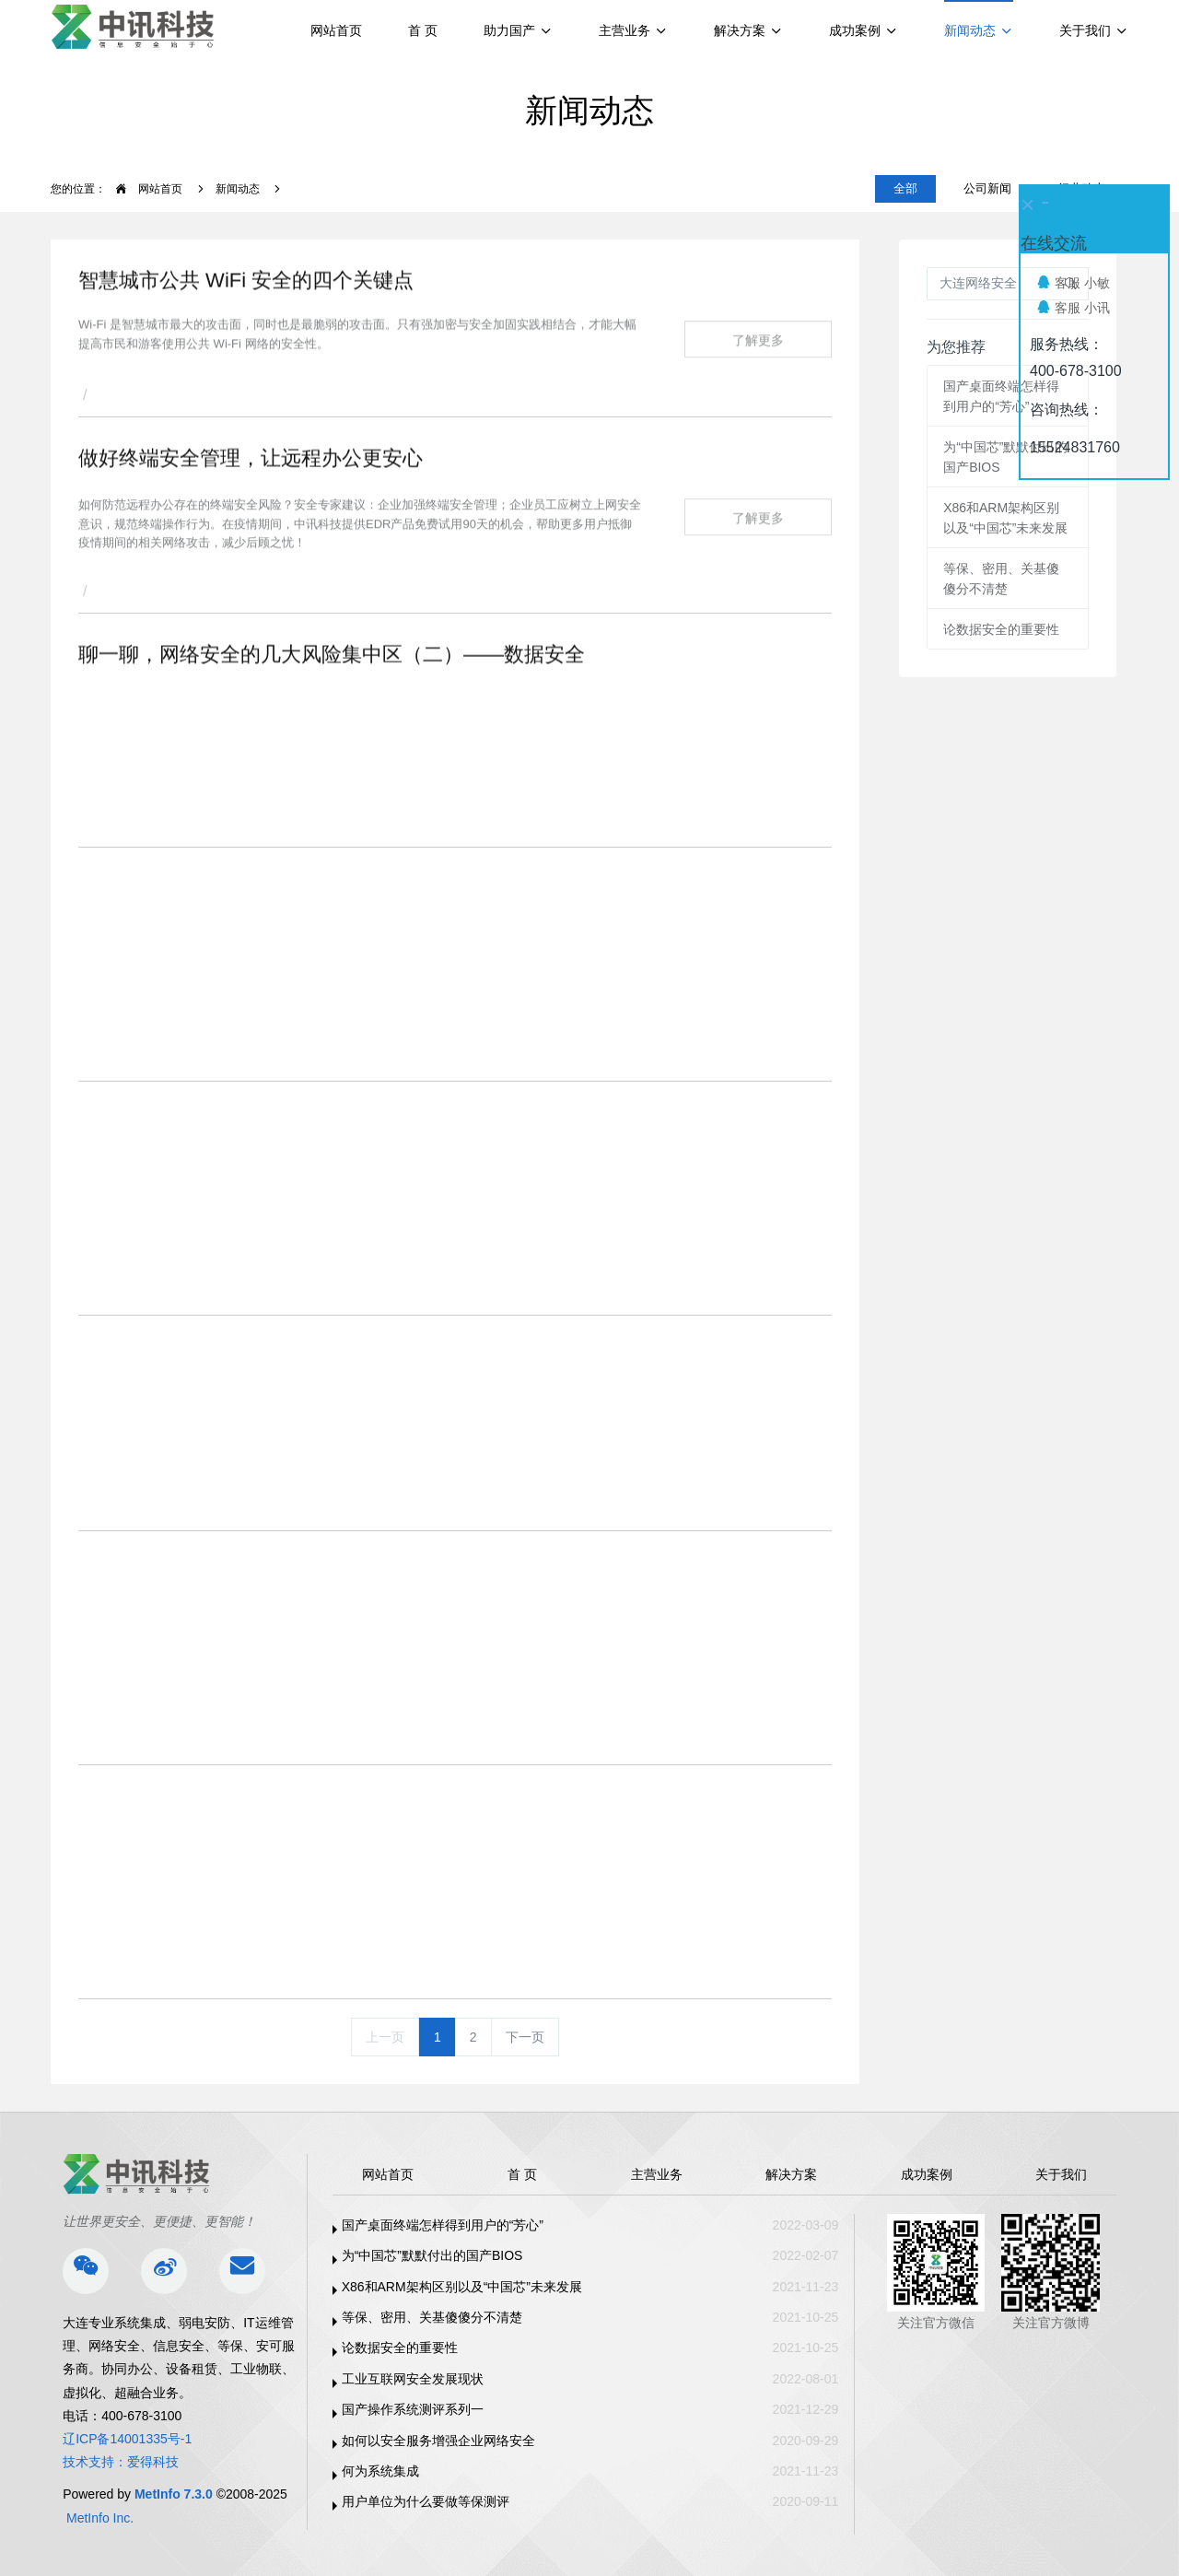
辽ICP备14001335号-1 (127, 2438)
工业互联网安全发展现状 (413, 2378)
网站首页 (336, 30)
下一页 (525, 2037)
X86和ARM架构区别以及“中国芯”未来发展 (462, 2286)
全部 (905, 188)
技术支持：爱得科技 (121, 2461)
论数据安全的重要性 (1001, 629)
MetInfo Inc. (100, 2518)
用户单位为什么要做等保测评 (425, 2501)
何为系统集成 (380, 2471)
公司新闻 (987, 188)
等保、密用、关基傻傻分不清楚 (432, 2317)
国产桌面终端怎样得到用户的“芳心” (442, 2225)
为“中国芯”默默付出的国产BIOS (432, 2255)
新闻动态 (238, 188)
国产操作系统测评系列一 (413, 2409)
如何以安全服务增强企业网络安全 (438, 2440)
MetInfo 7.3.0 (173, 2494)
